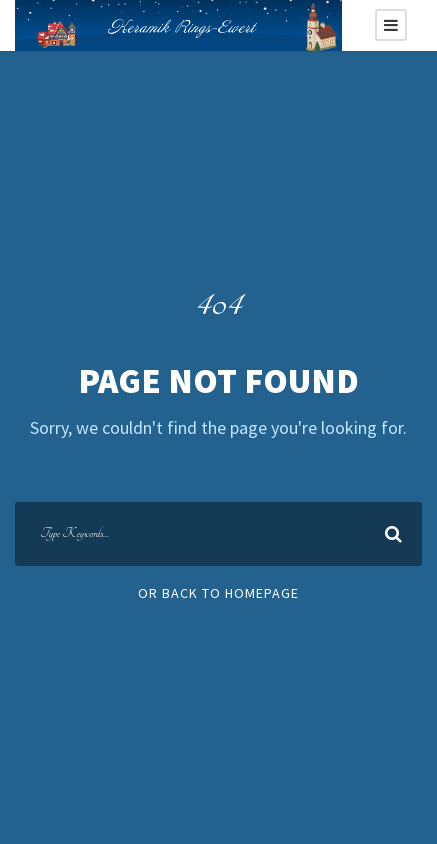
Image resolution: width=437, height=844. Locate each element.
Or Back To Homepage (218, 593)
